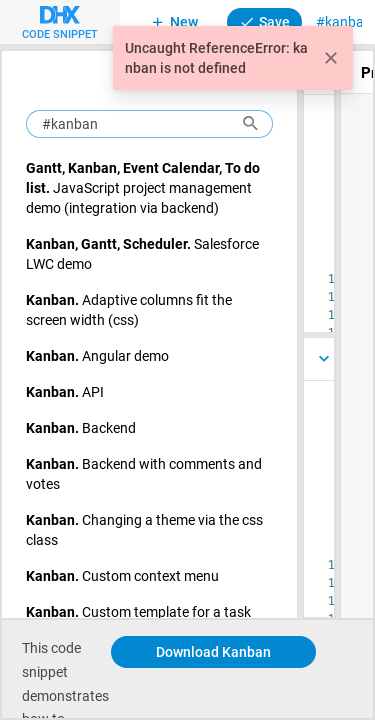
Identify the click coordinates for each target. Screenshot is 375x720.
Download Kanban (213, 651)
